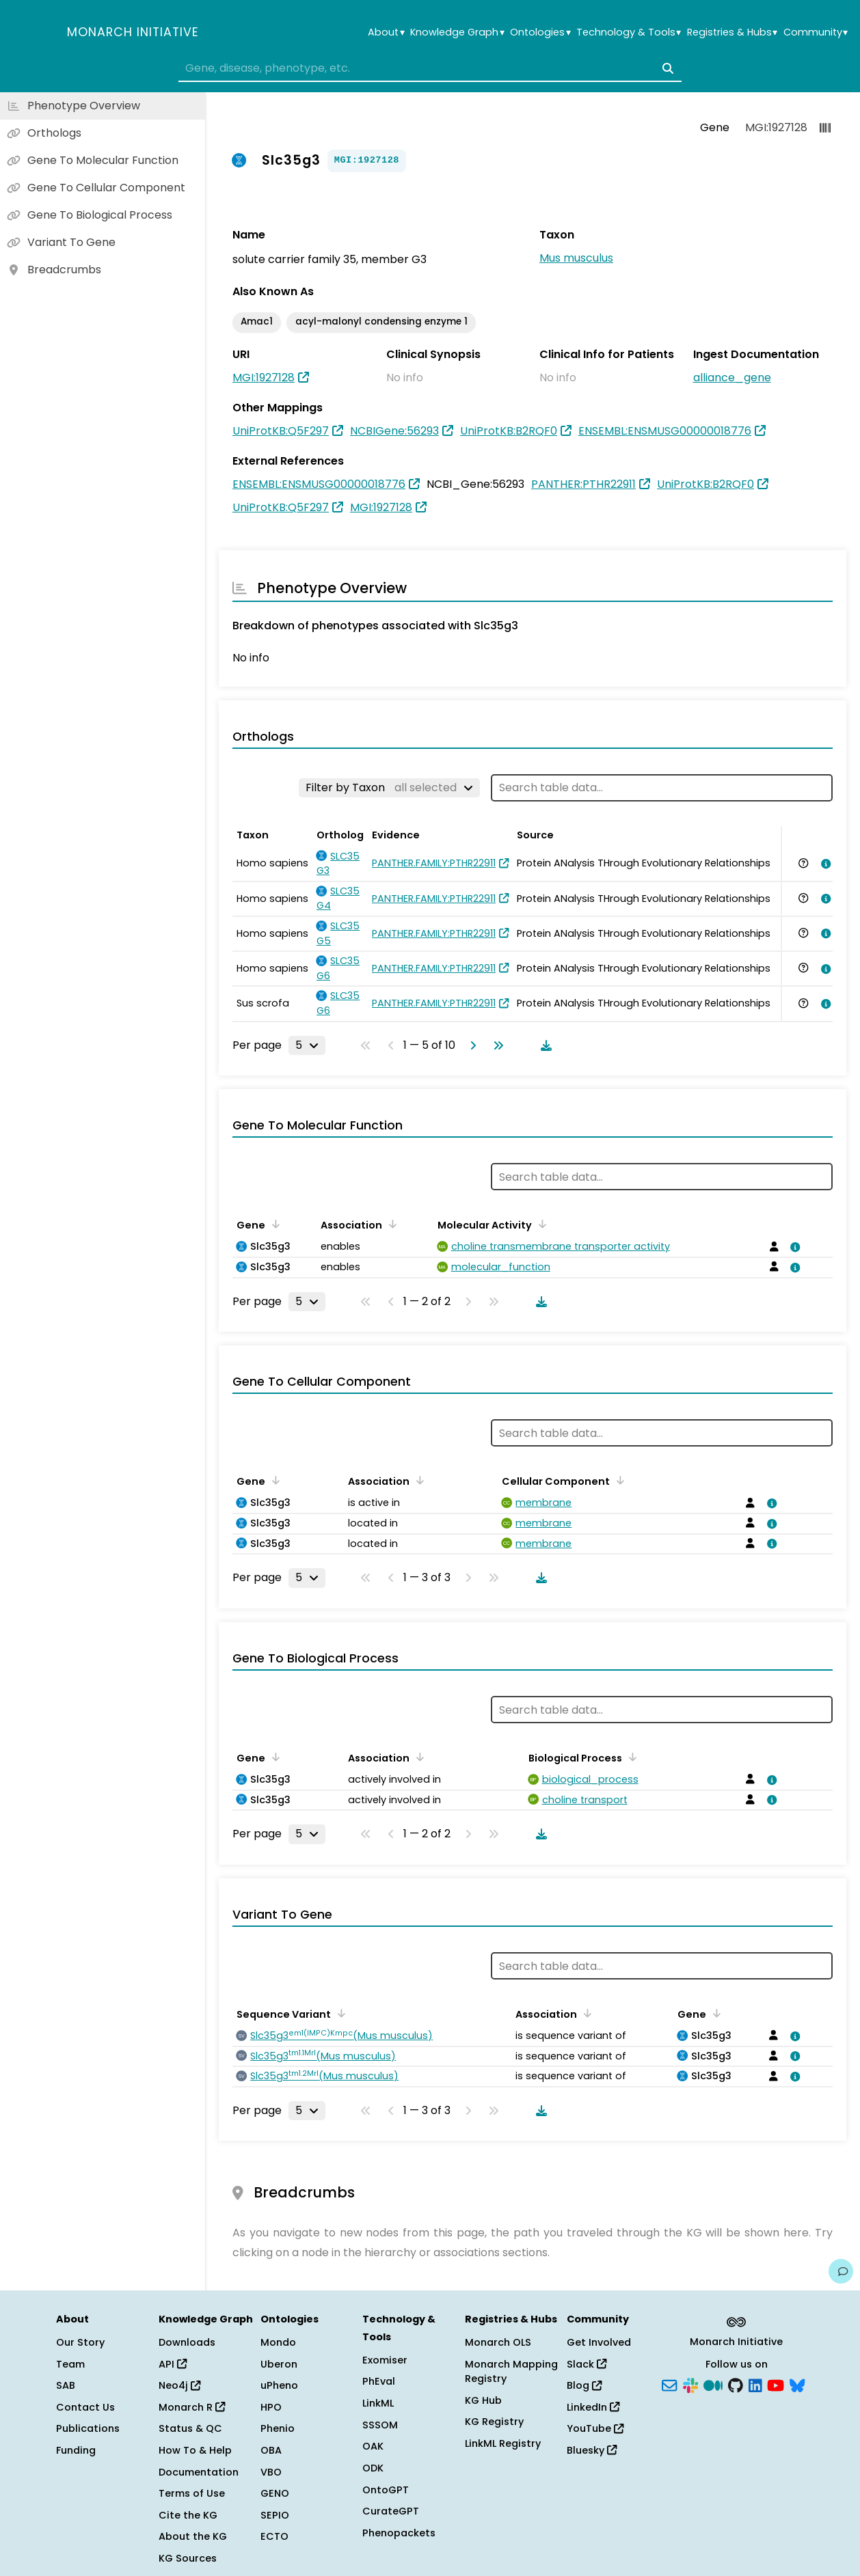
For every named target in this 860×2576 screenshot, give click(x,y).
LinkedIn (593, 2407)
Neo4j (179, 2385)
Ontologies (540, 32)
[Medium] (713, 2385)
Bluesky (592, 2450)
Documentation (199, 2472)
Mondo (278, 2342)
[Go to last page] (495, 1045)
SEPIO (274, 2515)
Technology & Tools (628, 32)
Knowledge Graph (457, 32)
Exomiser (384, 2360)
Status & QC (190, 2428)
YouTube (595, 2428)
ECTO (274, 2536)
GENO (274, 2493)
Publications (88, 2428)
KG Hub (483, 2400)
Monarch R (192, 2407)
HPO (271, 2407)
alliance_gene (732, 377)
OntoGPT (385, 2490)
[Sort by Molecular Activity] (540, 1224)
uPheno (279, 2385)
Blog (584, 2385)
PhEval (378, 2381)
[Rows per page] (306, 1045)
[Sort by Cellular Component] (618, 1480)
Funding (76, 2450)
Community (815, 32)
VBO (271, 2472)
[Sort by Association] (390, 1224)
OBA (271, 2450)
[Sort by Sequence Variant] (339, 2013)
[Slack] (690, 2385)
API (173, 2364)
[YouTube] (775, 2385)
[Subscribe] (669, 2385)
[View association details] (823, 864)
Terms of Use (192, 2493)
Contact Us (85, 2407)
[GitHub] (735, 2385)
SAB (65, 2385)
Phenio (277, 2428)
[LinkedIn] (755, 2385)
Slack (586, 2364)
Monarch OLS (498, 2342)
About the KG (193, 2536)
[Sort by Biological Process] (630, 1757)
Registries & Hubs (732, 32)
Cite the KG (188, 2515)
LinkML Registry (503, 2443)
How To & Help (195, 2450)
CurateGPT (390, 2511)
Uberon (278, 2364)
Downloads (187, 2342)
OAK (373, 2446)
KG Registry (494, 2421)
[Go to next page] (470, 1045)
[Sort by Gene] (273, 1224)
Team (70, 2364)
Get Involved (599, 2342)
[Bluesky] (797, 2385)
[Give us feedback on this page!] (841, 2271)
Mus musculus (576, 258)
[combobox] (430, 68)
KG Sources (188, 2558)
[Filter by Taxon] (389, 787)
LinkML (378, 2403)
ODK (373, 2468)
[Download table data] (543, 1045)
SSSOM (380, 2425)
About (386, 32)
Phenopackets (398, 2533)
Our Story (80, 2342)
